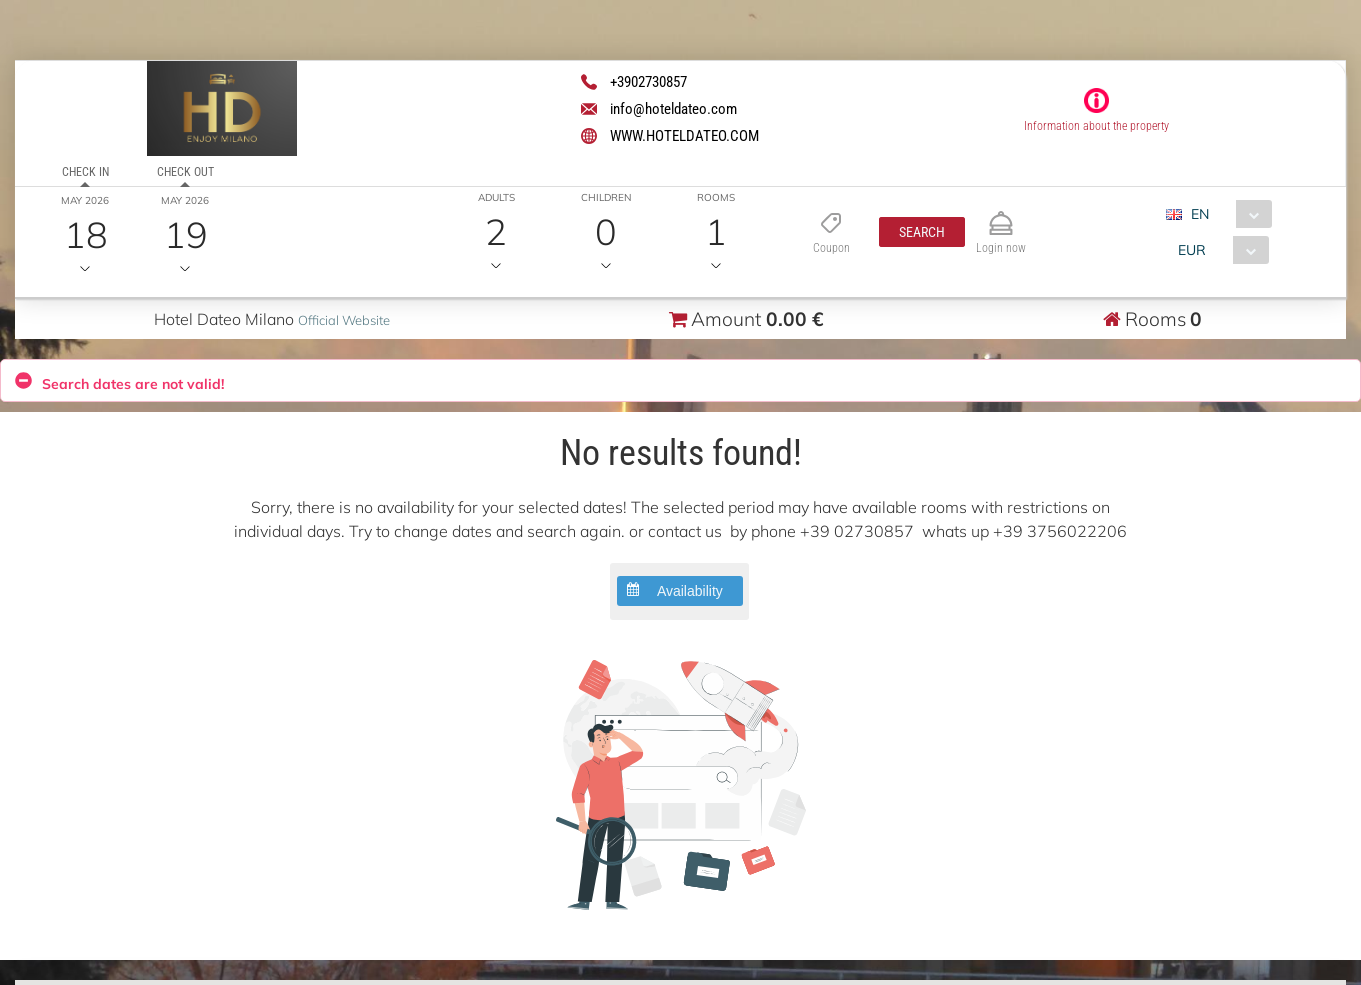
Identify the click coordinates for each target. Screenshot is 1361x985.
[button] (922, 232)
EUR (1192, 250)
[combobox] (1226, 214)
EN (1200, 214)
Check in (85, 172)
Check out (185, 172)
